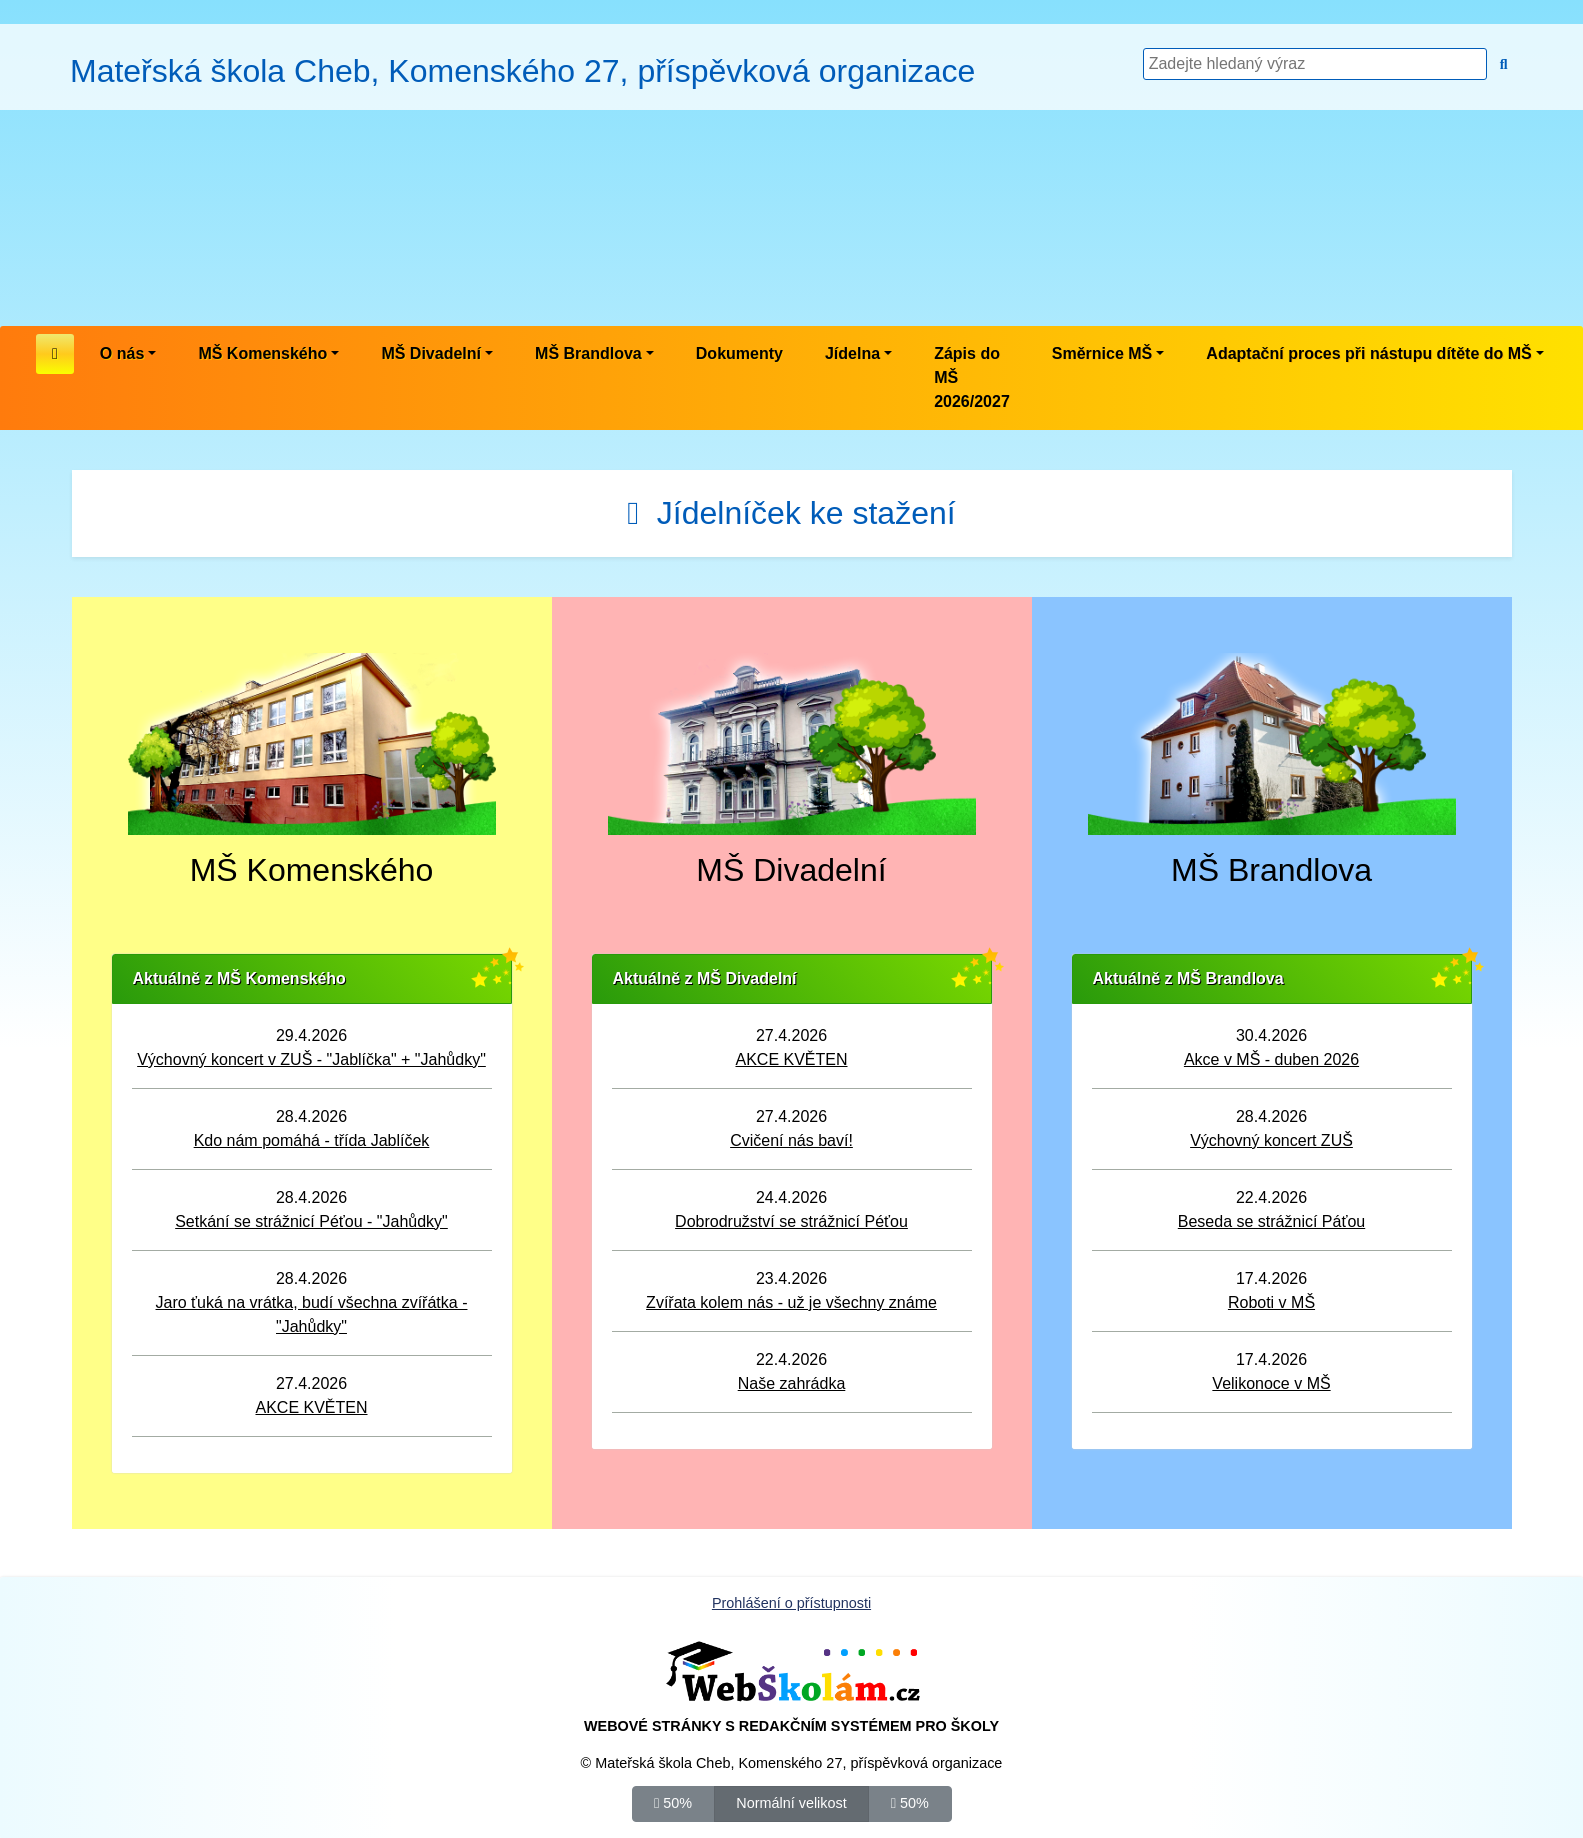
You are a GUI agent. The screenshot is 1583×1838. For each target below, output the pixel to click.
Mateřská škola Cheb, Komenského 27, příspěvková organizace (522, 71)
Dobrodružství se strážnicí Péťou (791, 1221)
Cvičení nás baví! (791, 1140)
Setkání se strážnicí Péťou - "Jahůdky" (311, 1221)
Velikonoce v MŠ (1271, 1383)
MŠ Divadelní (791, 870)
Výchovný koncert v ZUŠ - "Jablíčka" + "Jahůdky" (311, 1059)
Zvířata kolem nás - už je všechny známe (791, 1302)
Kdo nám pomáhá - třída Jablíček (312, 1140)
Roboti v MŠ (1271, 1302)
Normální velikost (791, 1802)
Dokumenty (739, 353)
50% (673, 1802)
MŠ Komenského (312, 870)
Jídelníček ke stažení (791, 513)
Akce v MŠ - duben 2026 (1271, 1059)
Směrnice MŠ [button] (1102, 353)
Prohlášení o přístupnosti (791, 1603)
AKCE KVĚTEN (311, 1407)
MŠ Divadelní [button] (431, 353)
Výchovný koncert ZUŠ (1271, 1140)
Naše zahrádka (792, 1383)
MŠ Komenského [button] (262, 353)
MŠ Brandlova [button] (588, 353)
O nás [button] (122, 353)
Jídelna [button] (852, 353)
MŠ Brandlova (1271, 870)
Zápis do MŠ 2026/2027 (972, 377)
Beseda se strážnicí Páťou (1271, 1221)
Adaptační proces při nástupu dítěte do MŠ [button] (1368, 353)
